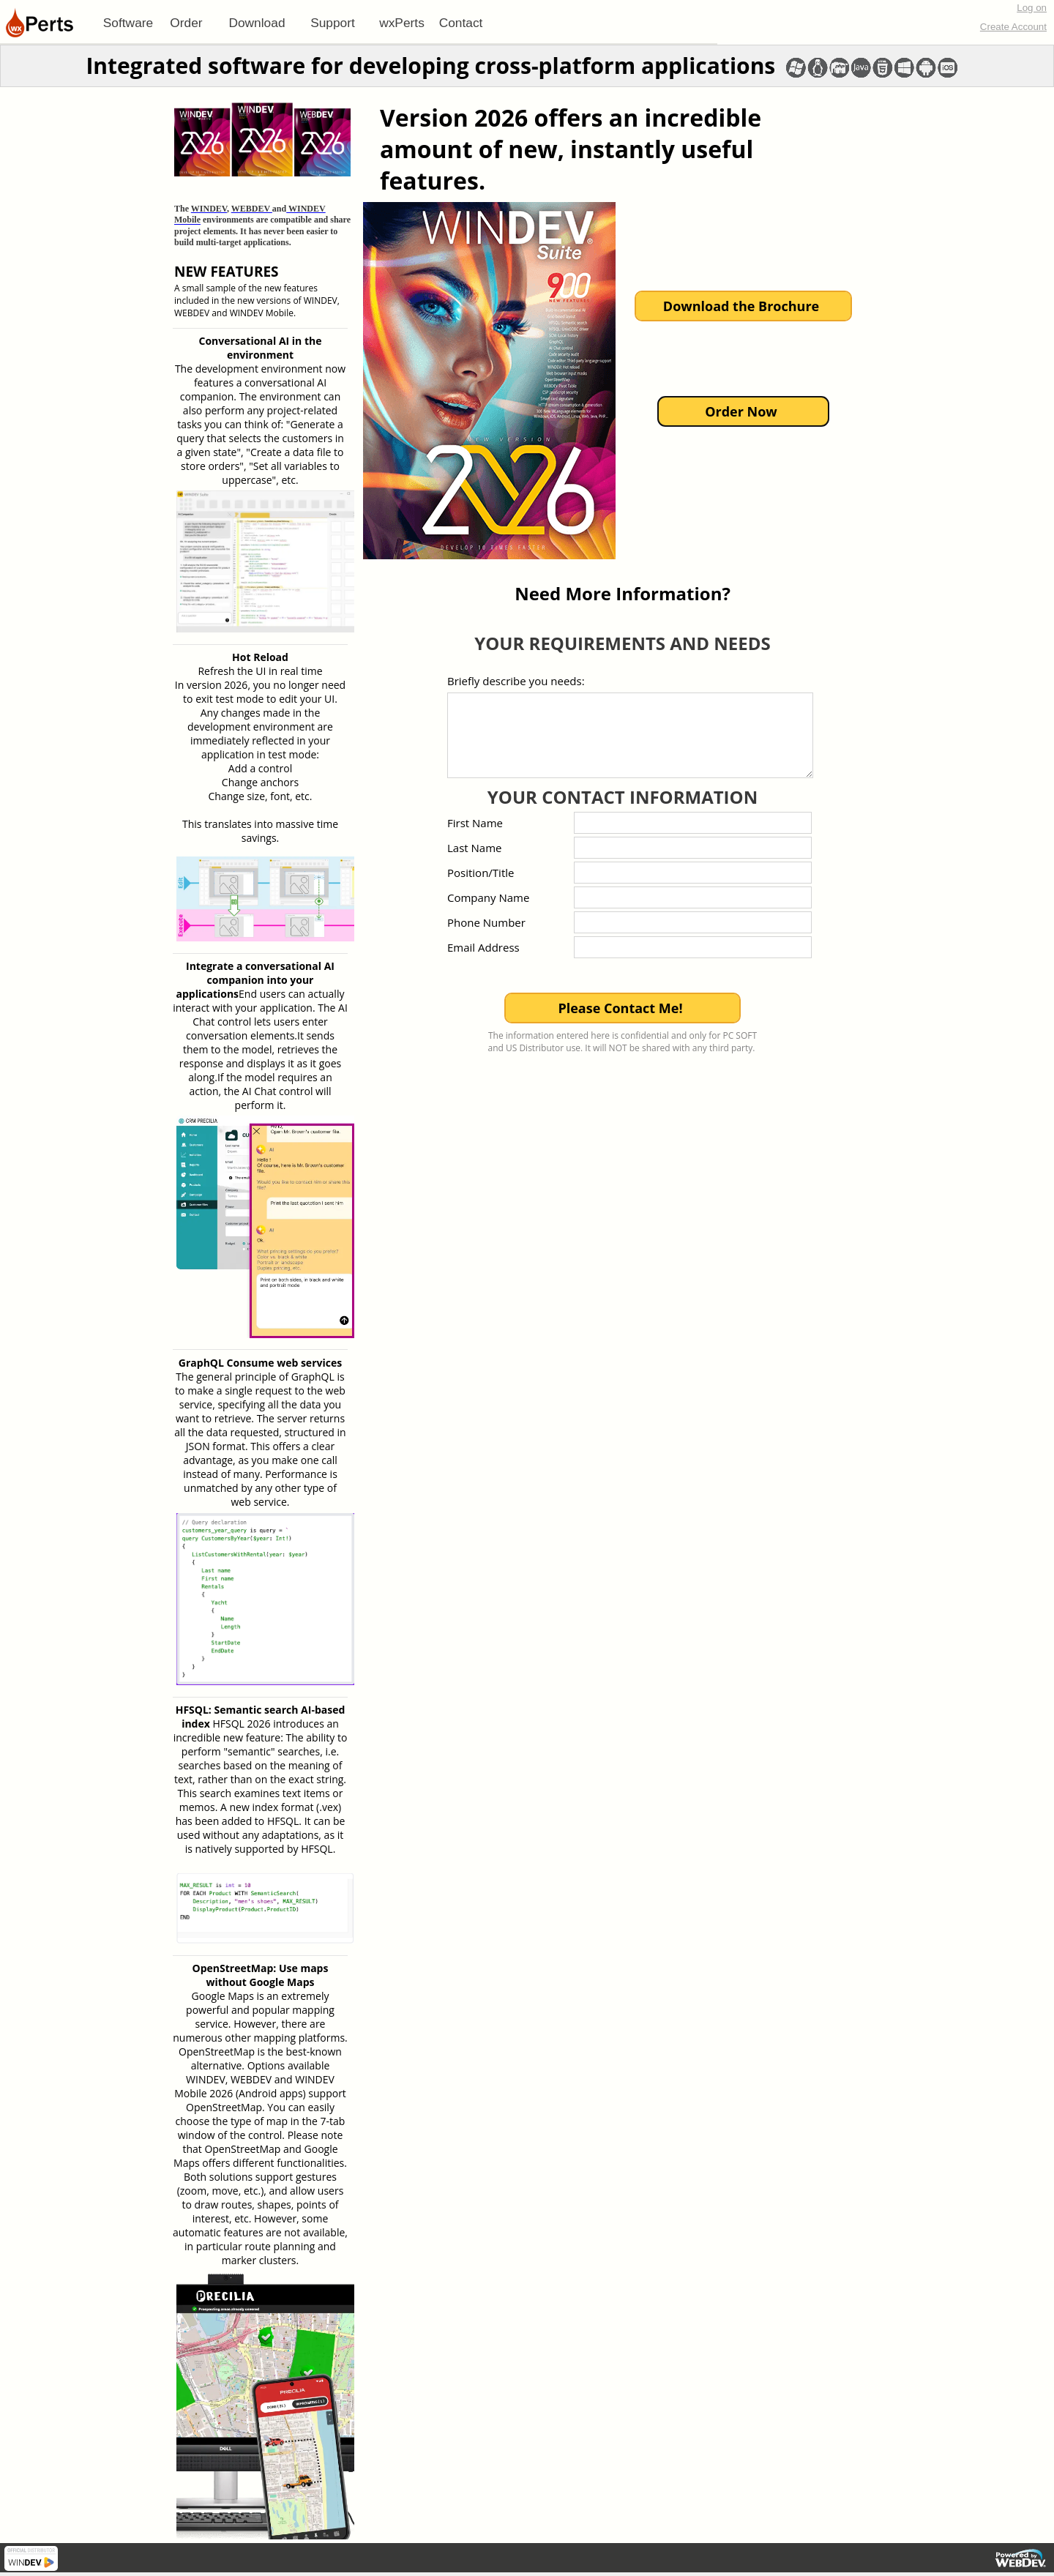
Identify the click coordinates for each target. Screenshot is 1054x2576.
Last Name (474, 847)
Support (332, 22)
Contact (461, 22)
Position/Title (480, 872)
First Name (475, 822)
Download (256, 22)
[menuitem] (128, 22)
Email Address (483, 947)
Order (186, 22)
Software (128, 22)
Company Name (488, 897)
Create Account (1013, 26)
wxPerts (402, 22)
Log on (1032, 7)
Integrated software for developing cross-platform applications (430, 66)
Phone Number (486, 922)
